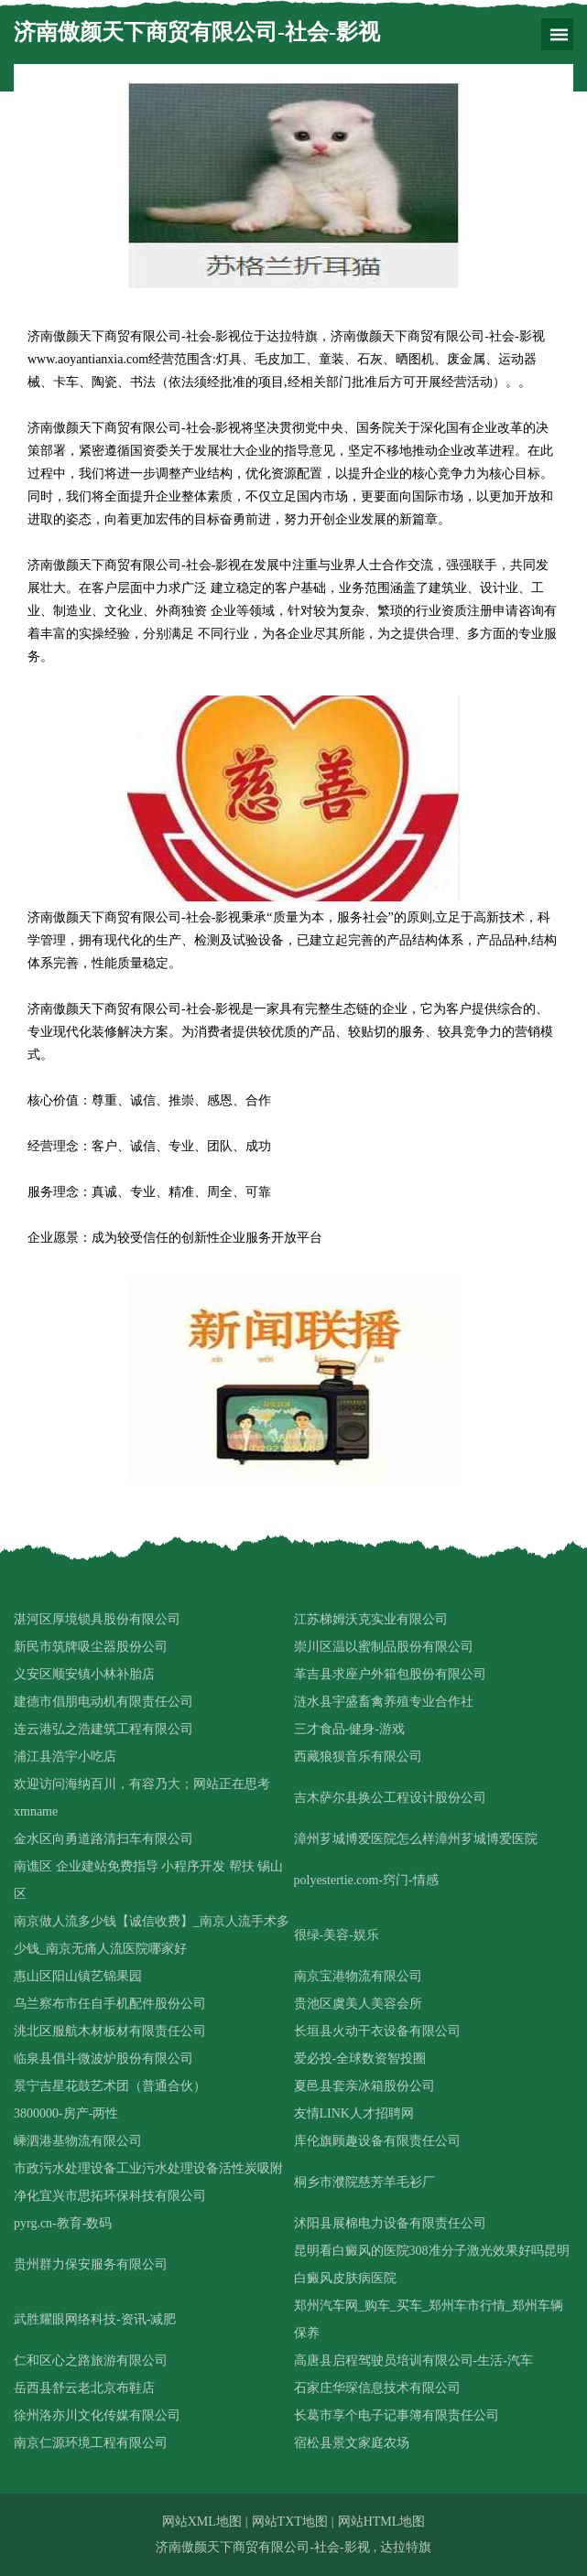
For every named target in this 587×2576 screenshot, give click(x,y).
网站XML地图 (202, 2521)
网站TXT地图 (290, 2521)
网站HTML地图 (382, 2521)
